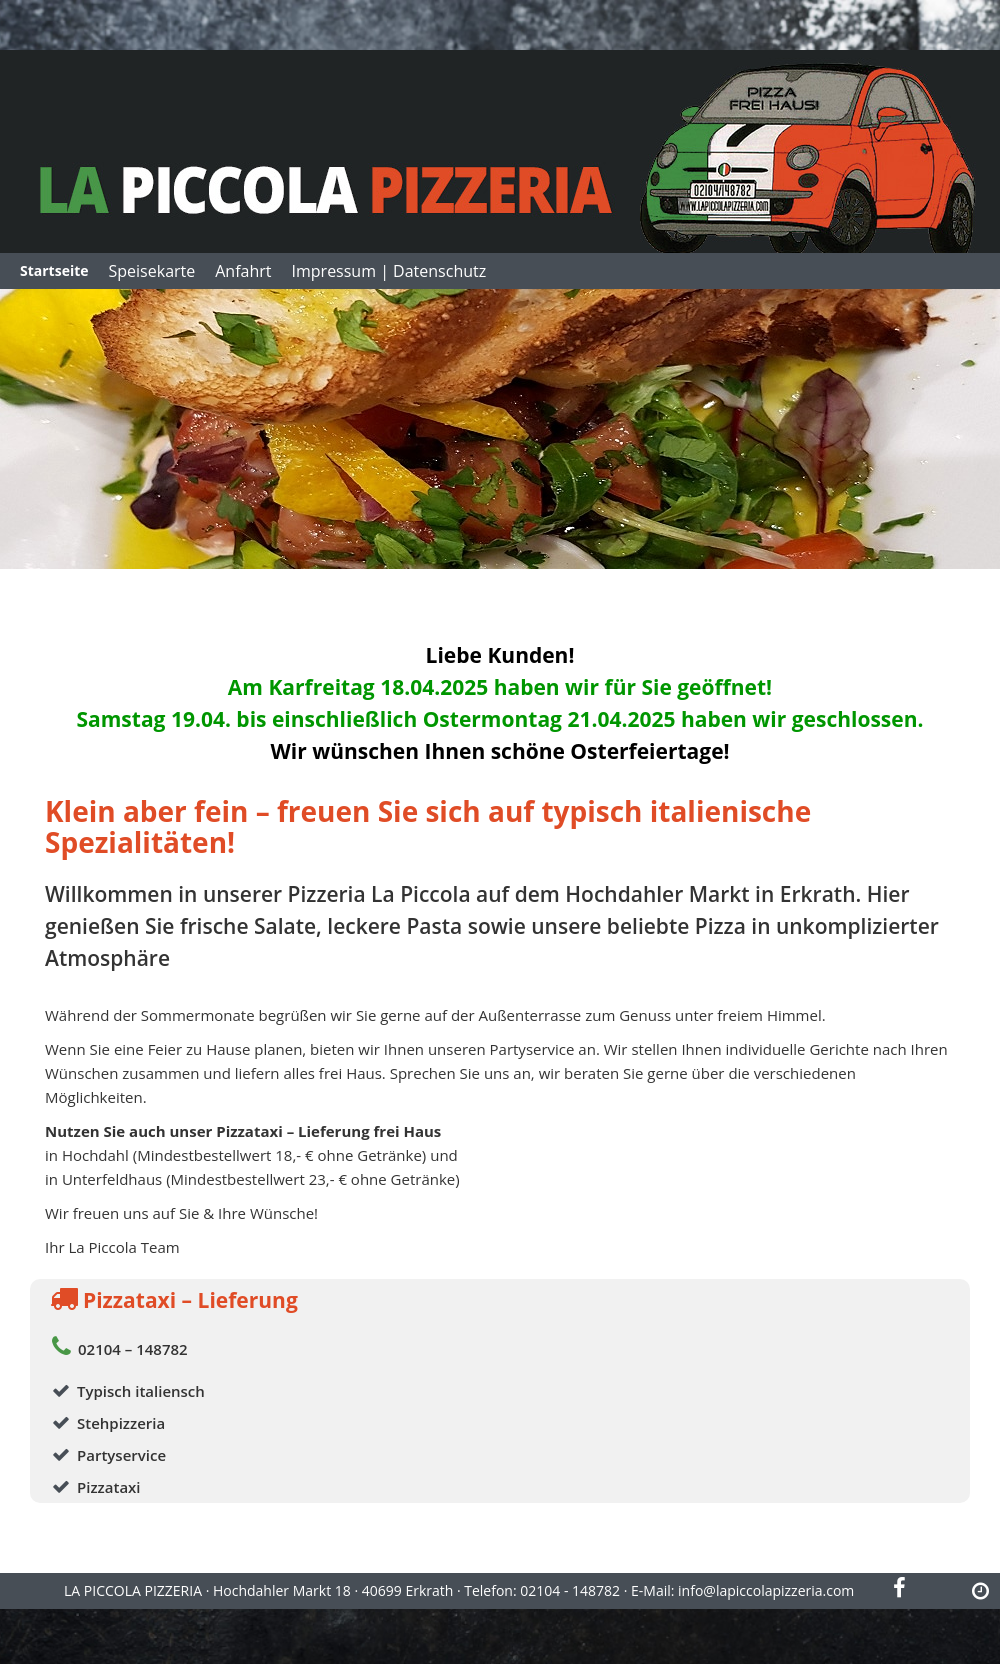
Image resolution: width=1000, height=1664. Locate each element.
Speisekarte (152, 271)
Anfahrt (243, 271)
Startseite (54, 270)
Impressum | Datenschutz (389, 271)
